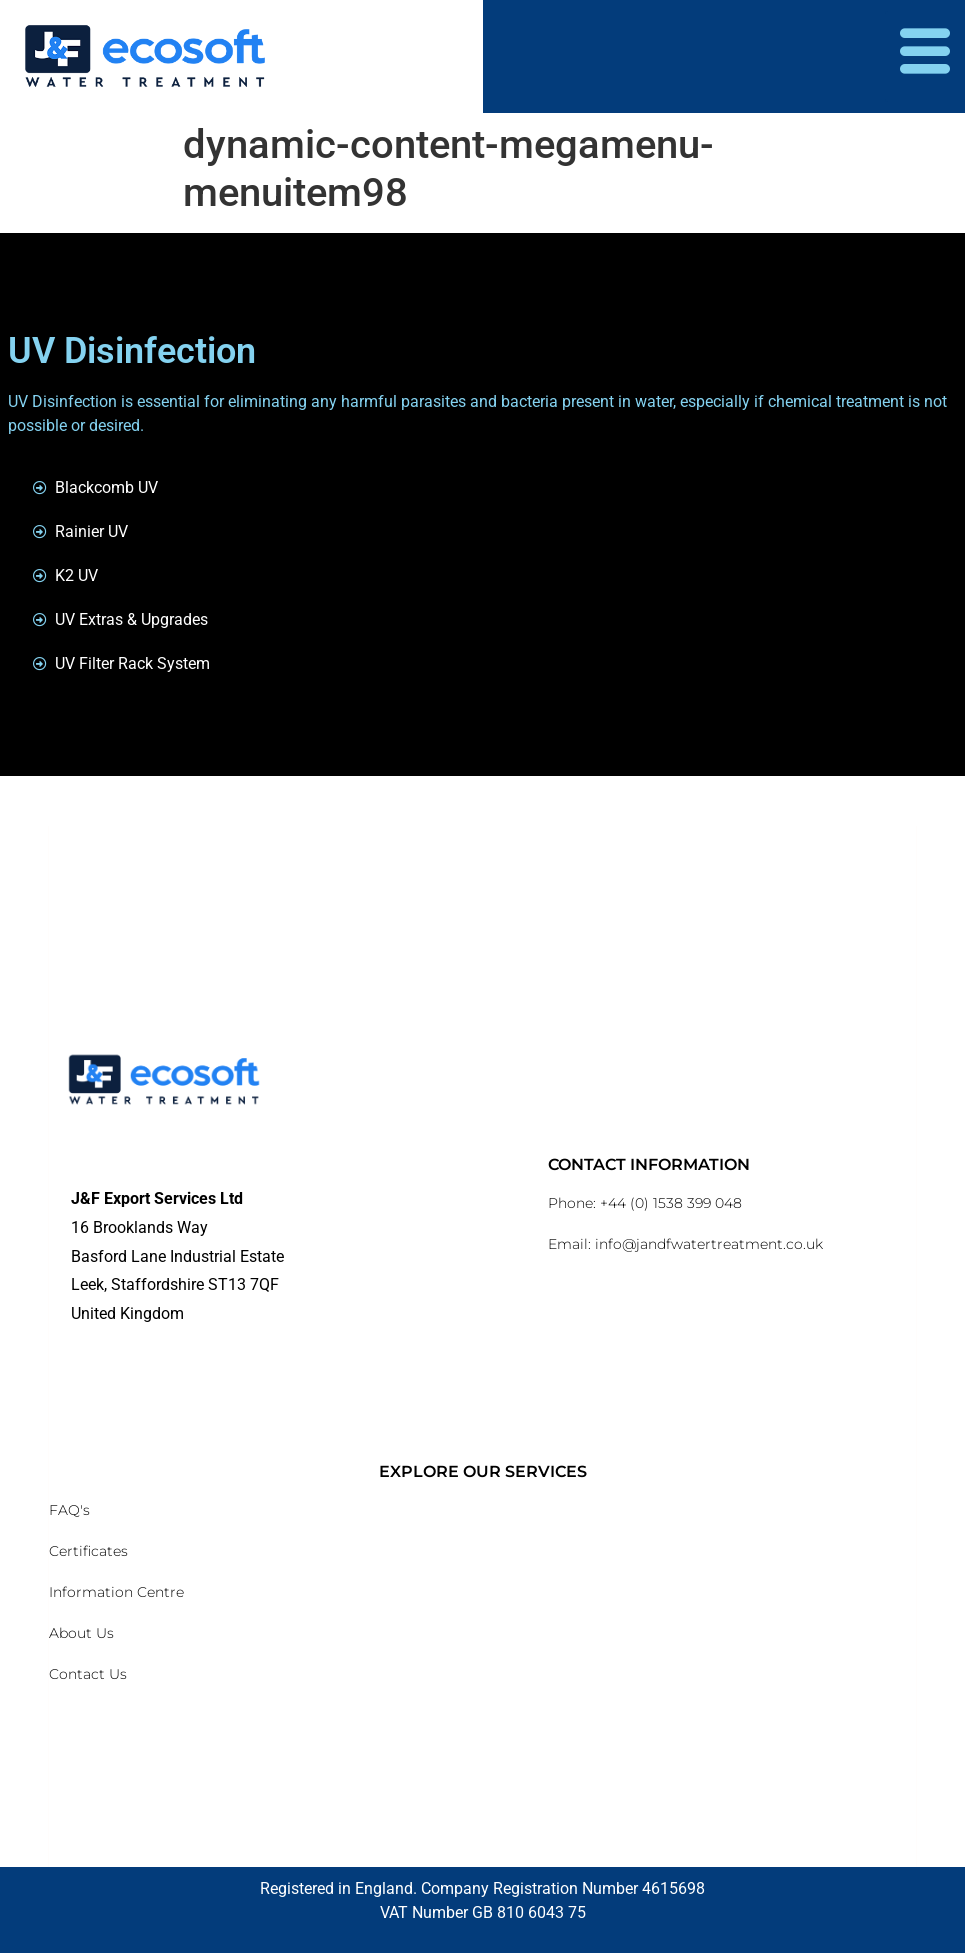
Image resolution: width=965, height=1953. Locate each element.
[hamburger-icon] (925, 56)
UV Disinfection (132, 351)
